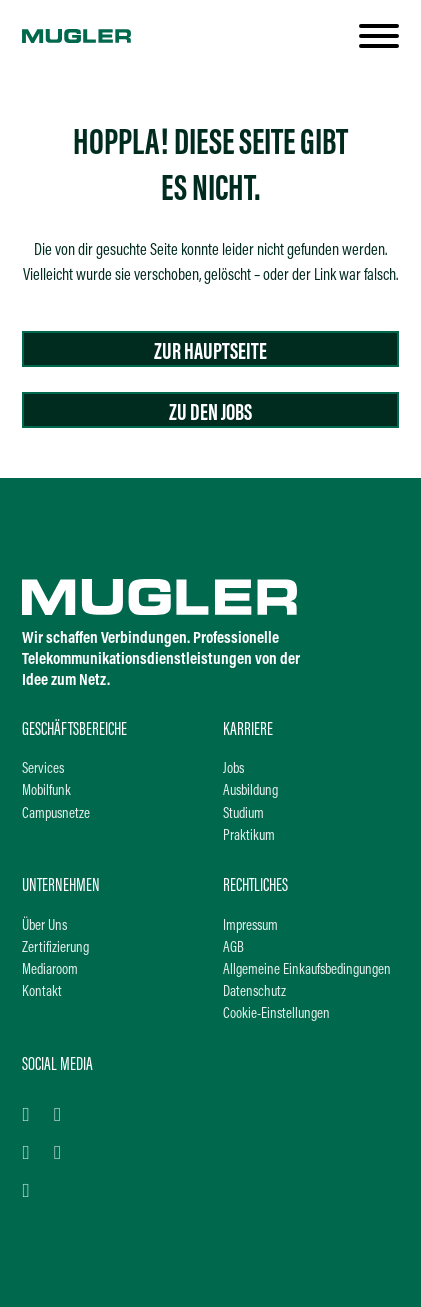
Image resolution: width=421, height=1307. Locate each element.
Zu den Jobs (210, 414)
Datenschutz (254, 992)
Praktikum (249, 836)
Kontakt (42, 992)
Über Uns (44, 926)
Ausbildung (250, 791)
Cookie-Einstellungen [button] (276, 1014)
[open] (379, 36)
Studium (243, 814)
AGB (233, 948)
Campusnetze (56, 814)
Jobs (233, 769)
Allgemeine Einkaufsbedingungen (307, 970)
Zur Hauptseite (210, 353)
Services (43, 769)
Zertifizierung (55, 948)
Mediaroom (50, 970)
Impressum (250, 926)
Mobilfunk (46, 791)
